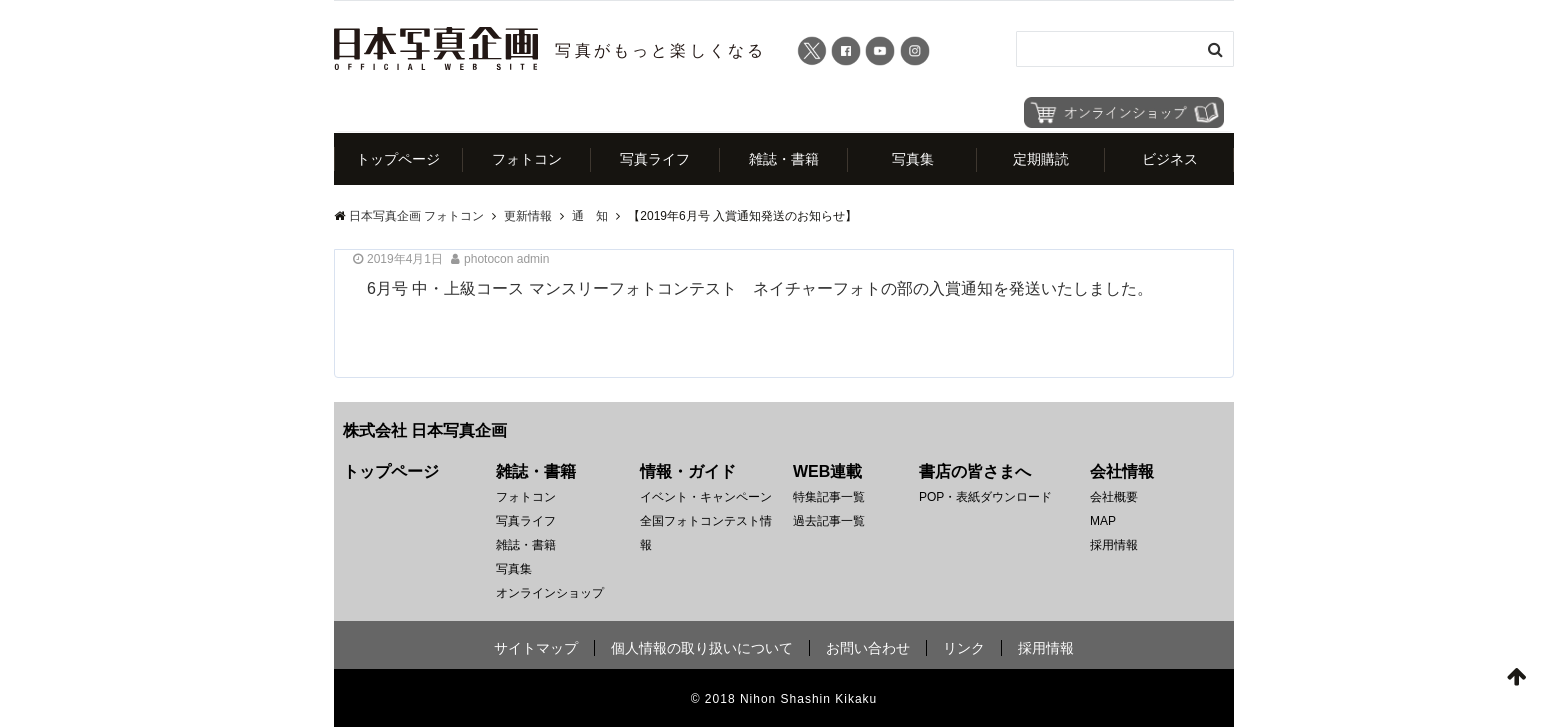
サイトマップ (536, 648)
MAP (1103, 521)
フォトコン (527, 159)
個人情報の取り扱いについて (702, 648)
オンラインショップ (550, 593)
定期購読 (1041, 159)
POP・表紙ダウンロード (985, 497)
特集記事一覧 (829, 497)
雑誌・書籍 (784, 159)
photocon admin (506, 259)
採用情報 (1114, 545)
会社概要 (1114, 497)
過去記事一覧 (829, 521)
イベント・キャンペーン (706, 497)
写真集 (913, 159)
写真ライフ (655, 159)
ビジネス (1170, 159)
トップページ (398, 159)
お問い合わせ (868, 648)
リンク (964, 648)
